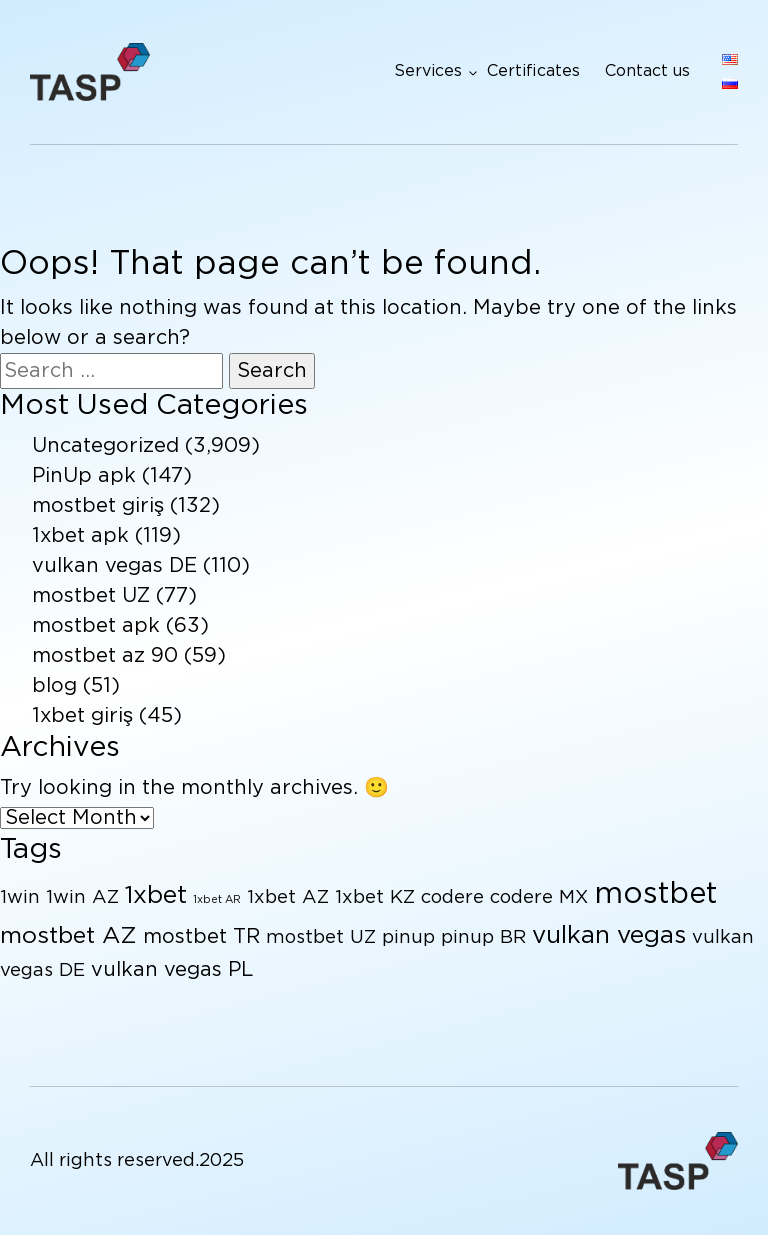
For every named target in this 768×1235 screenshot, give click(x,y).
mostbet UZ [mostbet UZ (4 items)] (321, 938)
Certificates (533, 71)
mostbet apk (96, 626)
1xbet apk (80, 536)
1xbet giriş (82, 716)
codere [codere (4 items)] (452, 898)
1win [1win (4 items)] (20, 898)
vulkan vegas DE (114, 566)
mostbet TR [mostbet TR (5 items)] (201, 937)
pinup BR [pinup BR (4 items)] (483, 938)
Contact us (647, 71)
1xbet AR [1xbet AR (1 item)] (217, 900)
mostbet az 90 (105, 656)
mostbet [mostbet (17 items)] (655, 895)
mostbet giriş (98, 506)
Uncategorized (105, 446)
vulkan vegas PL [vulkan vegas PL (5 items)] (172, 970)
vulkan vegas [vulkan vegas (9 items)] (609, 936)
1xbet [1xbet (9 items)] (156, 896)
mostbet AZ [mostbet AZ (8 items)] (68, 936)
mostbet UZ (91, 596)
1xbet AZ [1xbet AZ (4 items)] (288, 898)
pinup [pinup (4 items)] (408, 938)
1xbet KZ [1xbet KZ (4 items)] (375, 898)
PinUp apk (84, 476)
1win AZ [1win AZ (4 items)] (82, 898)
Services (428, 71)
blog (54, 686)
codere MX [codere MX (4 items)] (539, 898)
